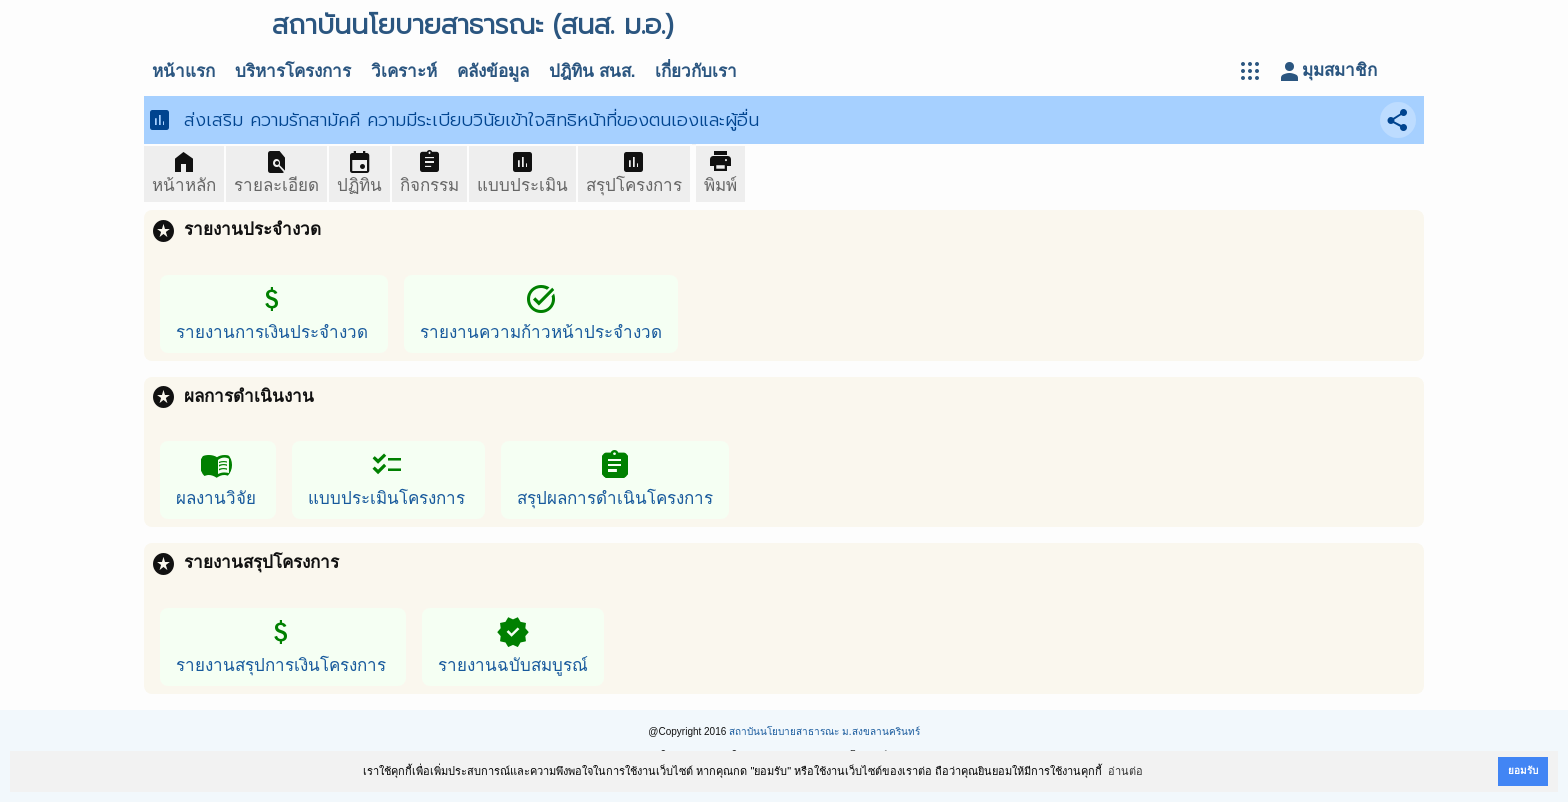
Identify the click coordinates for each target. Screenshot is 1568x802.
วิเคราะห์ (404, 71)
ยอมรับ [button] (1523, 770)
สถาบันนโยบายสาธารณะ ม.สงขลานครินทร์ (824, 731)
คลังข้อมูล (493, 71)
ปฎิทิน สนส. (592, 71)
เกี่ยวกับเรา (696, 71)
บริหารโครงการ (293, 71)
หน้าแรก (183, 71)
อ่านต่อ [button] (1125, 771)
